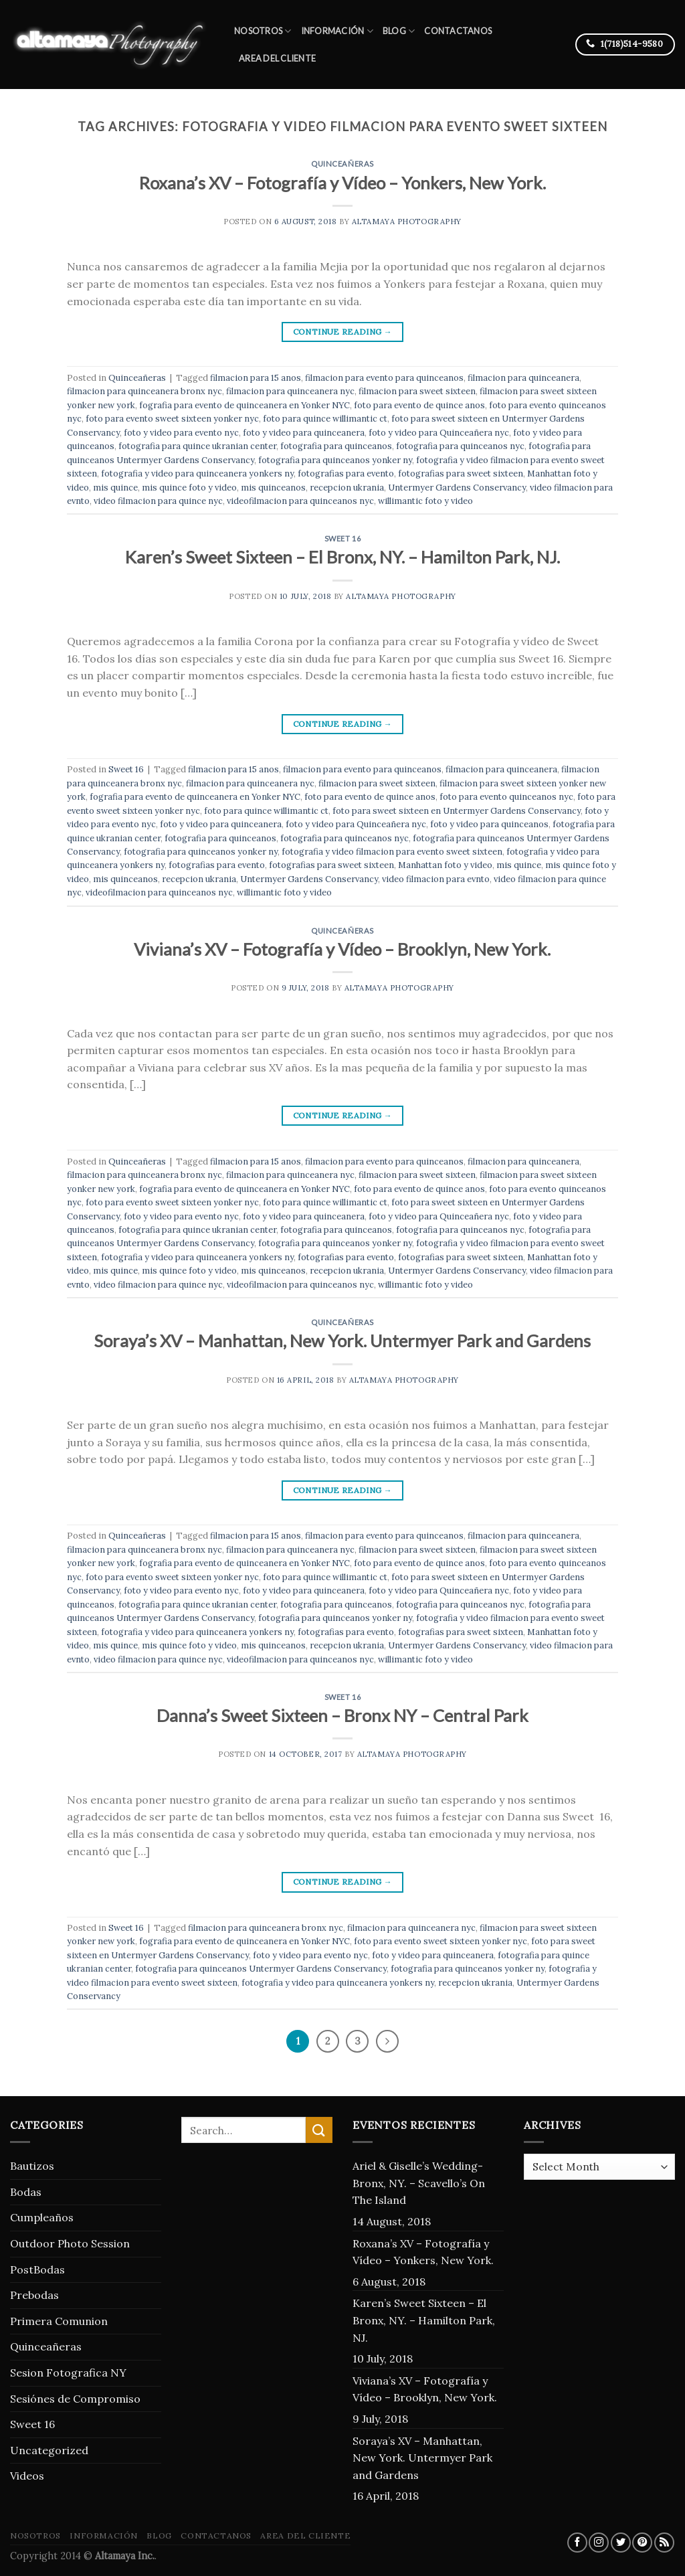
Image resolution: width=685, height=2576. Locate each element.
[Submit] (319, 2130)
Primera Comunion (59, 2321)
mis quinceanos (273, 487)
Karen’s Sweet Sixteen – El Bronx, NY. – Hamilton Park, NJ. (342, 557)
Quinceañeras (342, 163)
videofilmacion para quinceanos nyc (300, 501)
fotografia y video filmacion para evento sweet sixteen (392, 851)
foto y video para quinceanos (489, 824)
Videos (27, 2475)
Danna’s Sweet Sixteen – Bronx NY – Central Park (342, 1715)
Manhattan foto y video (445, 865)
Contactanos (458, 30)
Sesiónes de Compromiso (75, 2398)
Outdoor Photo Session (70, 2243)
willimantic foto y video (425, 501)
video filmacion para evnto (436, 879)
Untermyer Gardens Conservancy (457, 487)
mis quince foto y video (189, 487)
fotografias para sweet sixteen (460, 473)
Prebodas (34, 2295)
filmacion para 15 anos (255, 377)
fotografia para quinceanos (336, 446)
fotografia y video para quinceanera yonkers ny (197, 473)
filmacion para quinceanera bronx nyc (144, 391)
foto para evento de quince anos (419, 405)
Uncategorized (49, 2450)
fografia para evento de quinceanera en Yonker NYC (244, 405)
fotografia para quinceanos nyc (460, 446)
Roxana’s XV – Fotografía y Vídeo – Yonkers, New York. (342, 183)
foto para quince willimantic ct (325, 418)
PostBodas (37, 2269)
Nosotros (263, 31)
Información (337, 31)
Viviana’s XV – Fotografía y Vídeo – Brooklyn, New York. (342, 949)
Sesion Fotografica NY (68, 2372)
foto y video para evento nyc (181, 432)
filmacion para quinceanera (523, 377)
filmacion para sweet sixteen (417, 391)
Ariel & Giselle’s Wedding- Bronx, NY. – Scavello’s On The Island (419, 2183)
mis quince (115, 487)
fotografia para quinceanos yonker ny (335, 460)
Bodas (25, 2192)
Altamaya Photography (407, 221)
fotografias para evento (346, 473)
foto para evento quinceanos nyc (506, 796)
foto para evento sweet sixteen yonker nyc (172, 418)
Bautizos (32, 2165)
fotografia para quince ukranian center (197, 446)
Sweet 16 (342, 538)
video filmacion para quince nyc (158, 501)
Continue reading (343, 331)
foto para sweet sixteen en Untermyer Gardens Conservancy (456, 811)
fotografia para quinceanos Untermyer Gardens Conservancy (261, 1968)
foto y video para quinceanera (304, 432)
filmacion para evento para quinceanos (384, 377)
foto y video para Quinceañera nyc (439, 432)
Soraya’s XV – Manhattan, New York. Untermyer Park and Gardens (342, 1340)
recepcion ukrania (347, 487)
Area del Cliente (277, 58)
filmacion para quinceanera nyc (290, 391)
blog (399, 31)
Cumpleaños (42, 2217)
